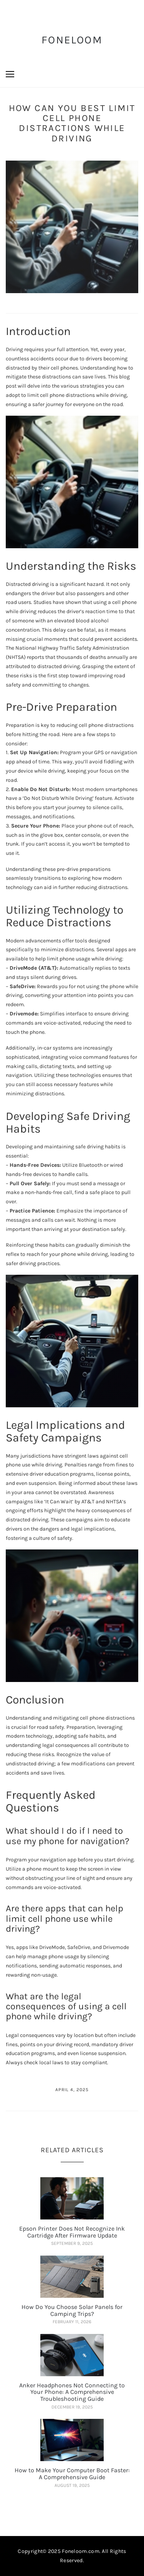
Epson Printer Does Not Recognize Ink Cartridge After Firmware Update (72, 2232)
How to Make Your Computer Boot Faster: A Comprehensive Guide (72, 2474)
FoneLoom (72, 39)
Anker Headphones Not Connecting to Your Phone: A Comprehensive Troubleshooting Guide (72, 2392)
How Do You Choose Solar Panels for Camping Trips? (72, 2310)
